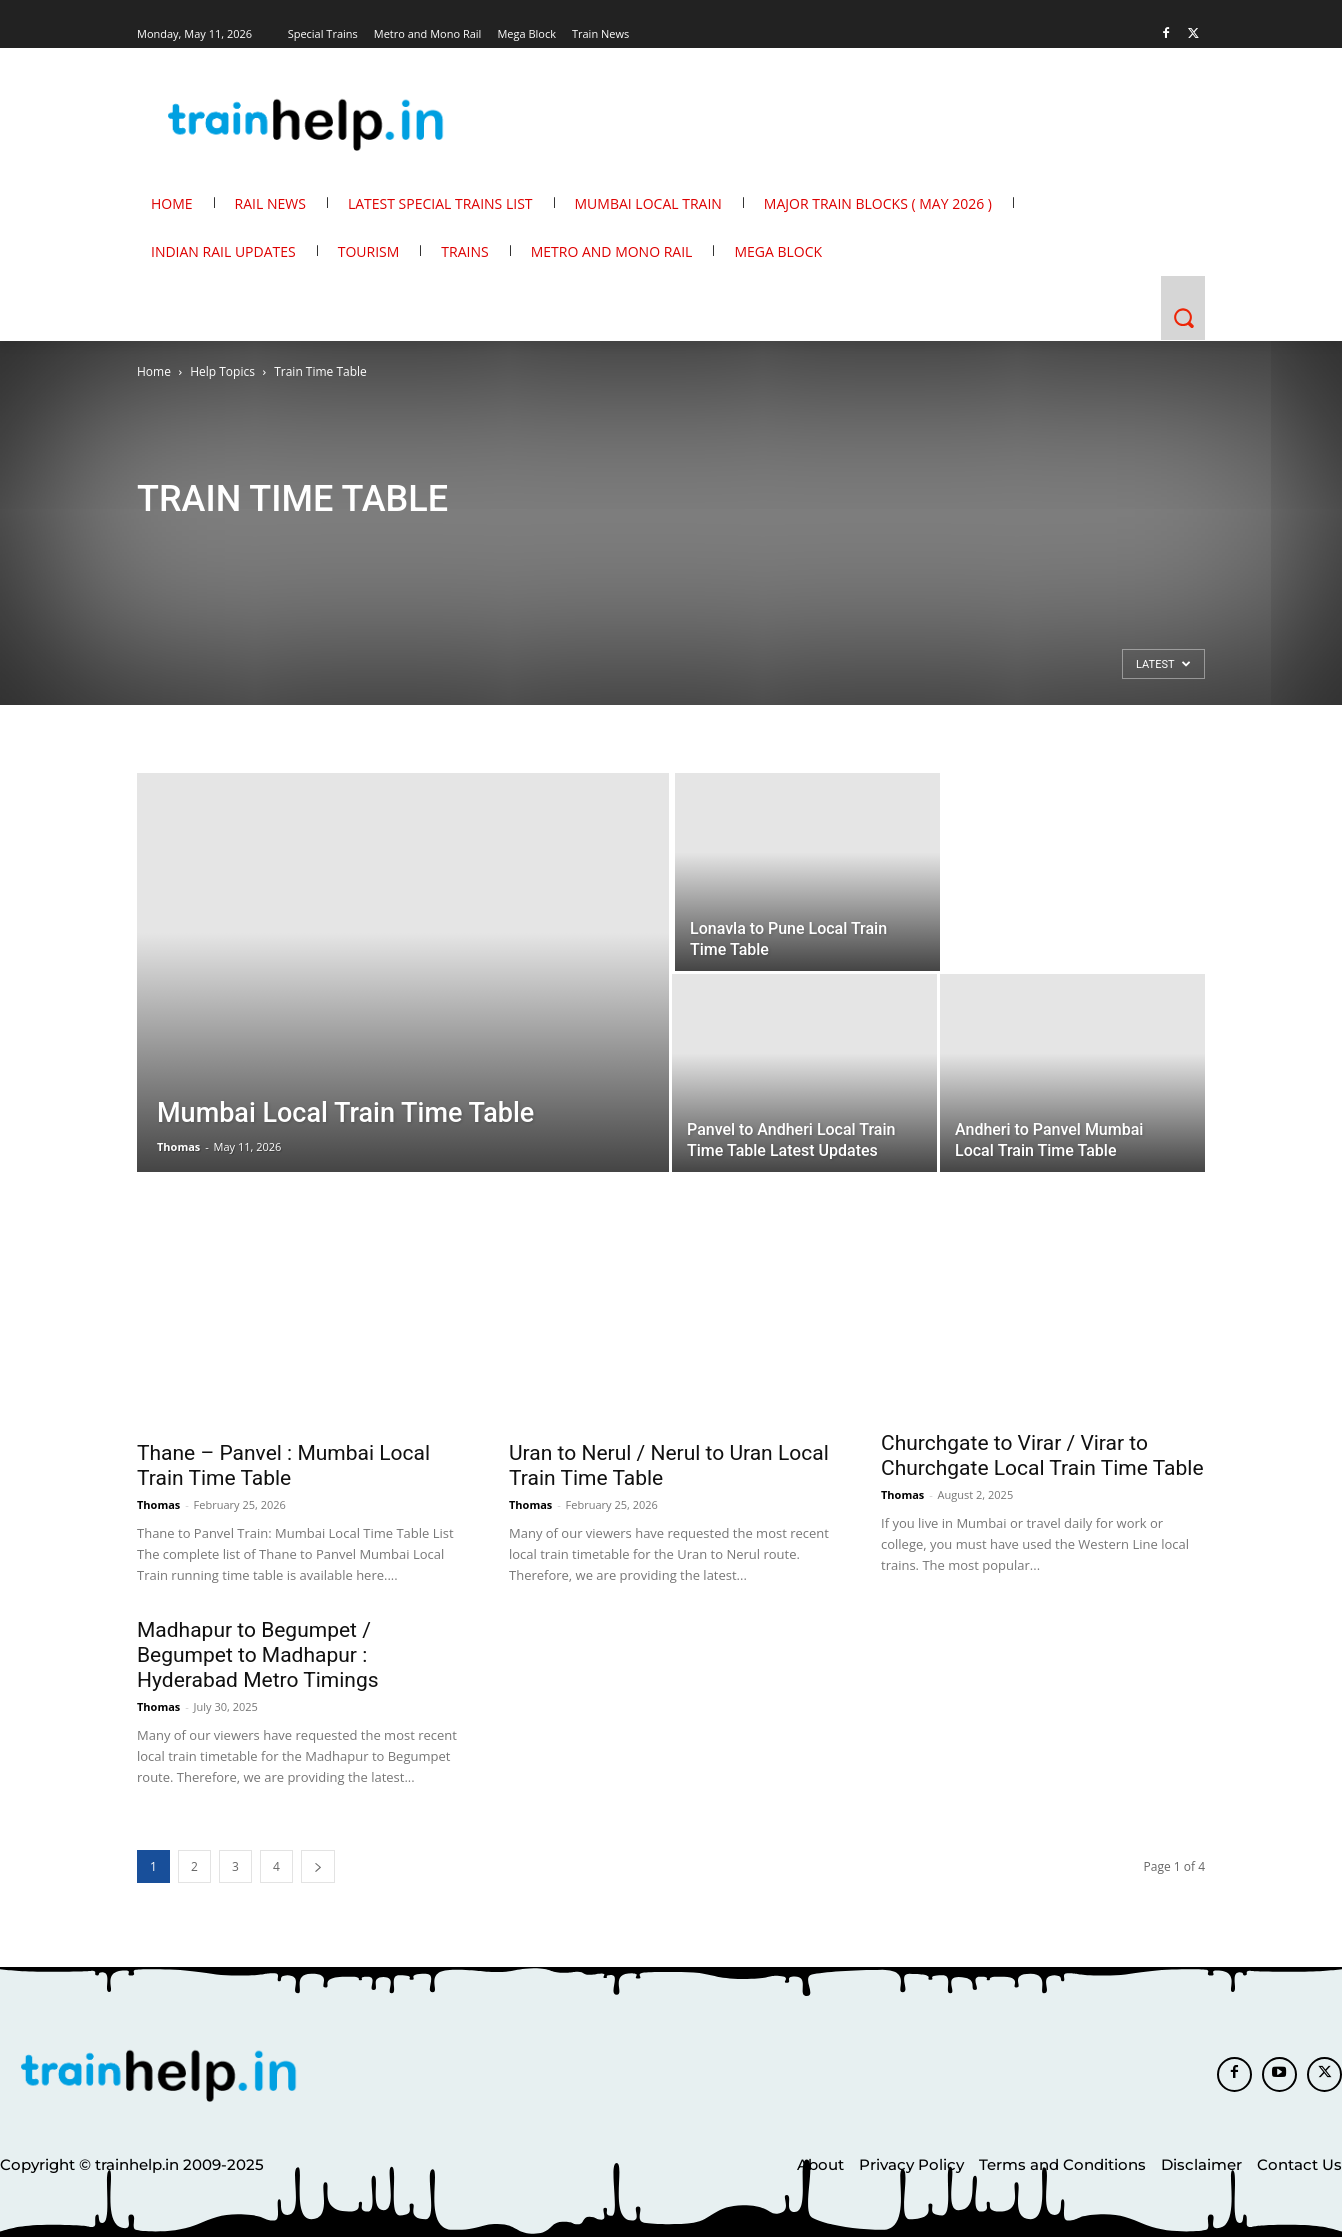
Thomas (178, 1146)
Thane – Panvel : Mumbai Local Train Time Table (283, 1465)
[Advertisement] (252, 693)
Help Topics (222, 371)
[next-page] (318, 1866)
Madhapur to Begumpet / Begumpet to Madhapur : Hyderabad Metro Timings (258, 1655)
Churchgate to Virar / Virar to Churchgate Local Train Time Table (1042, 1455)
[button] (1183, 318)
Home (154, 371)
